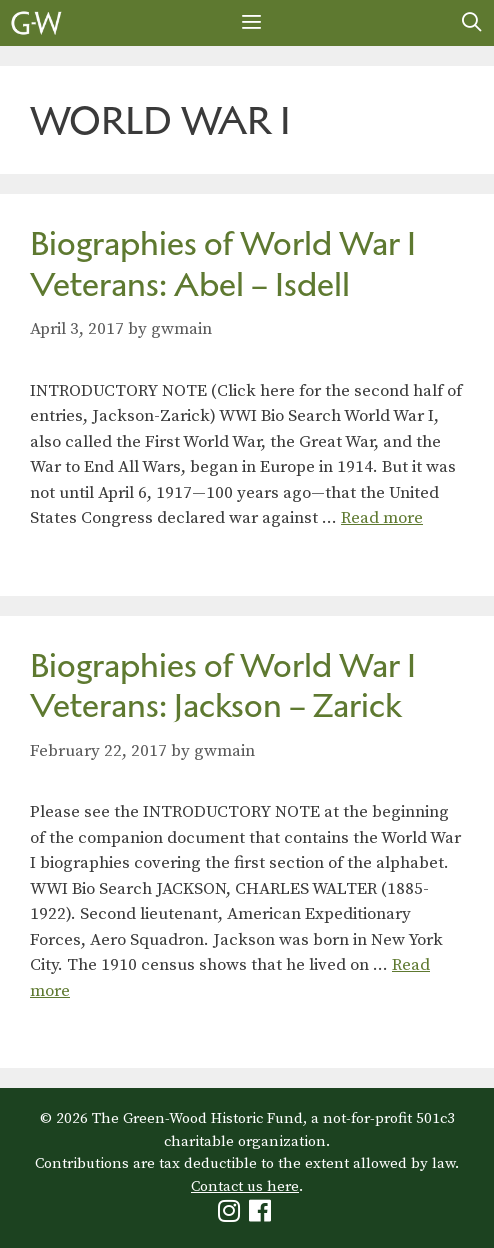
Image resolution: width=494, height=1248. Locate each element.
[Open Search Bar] (472, 23)
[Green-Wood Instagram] (231, 1215)
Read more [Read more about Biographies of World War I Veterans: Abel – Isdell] (382, 518)
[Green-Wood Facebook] (262, 1215)
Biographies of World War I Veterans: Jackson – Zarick (223, 686)
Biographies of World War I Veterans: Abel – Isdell (223, 264)
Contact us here (245, 1186)
